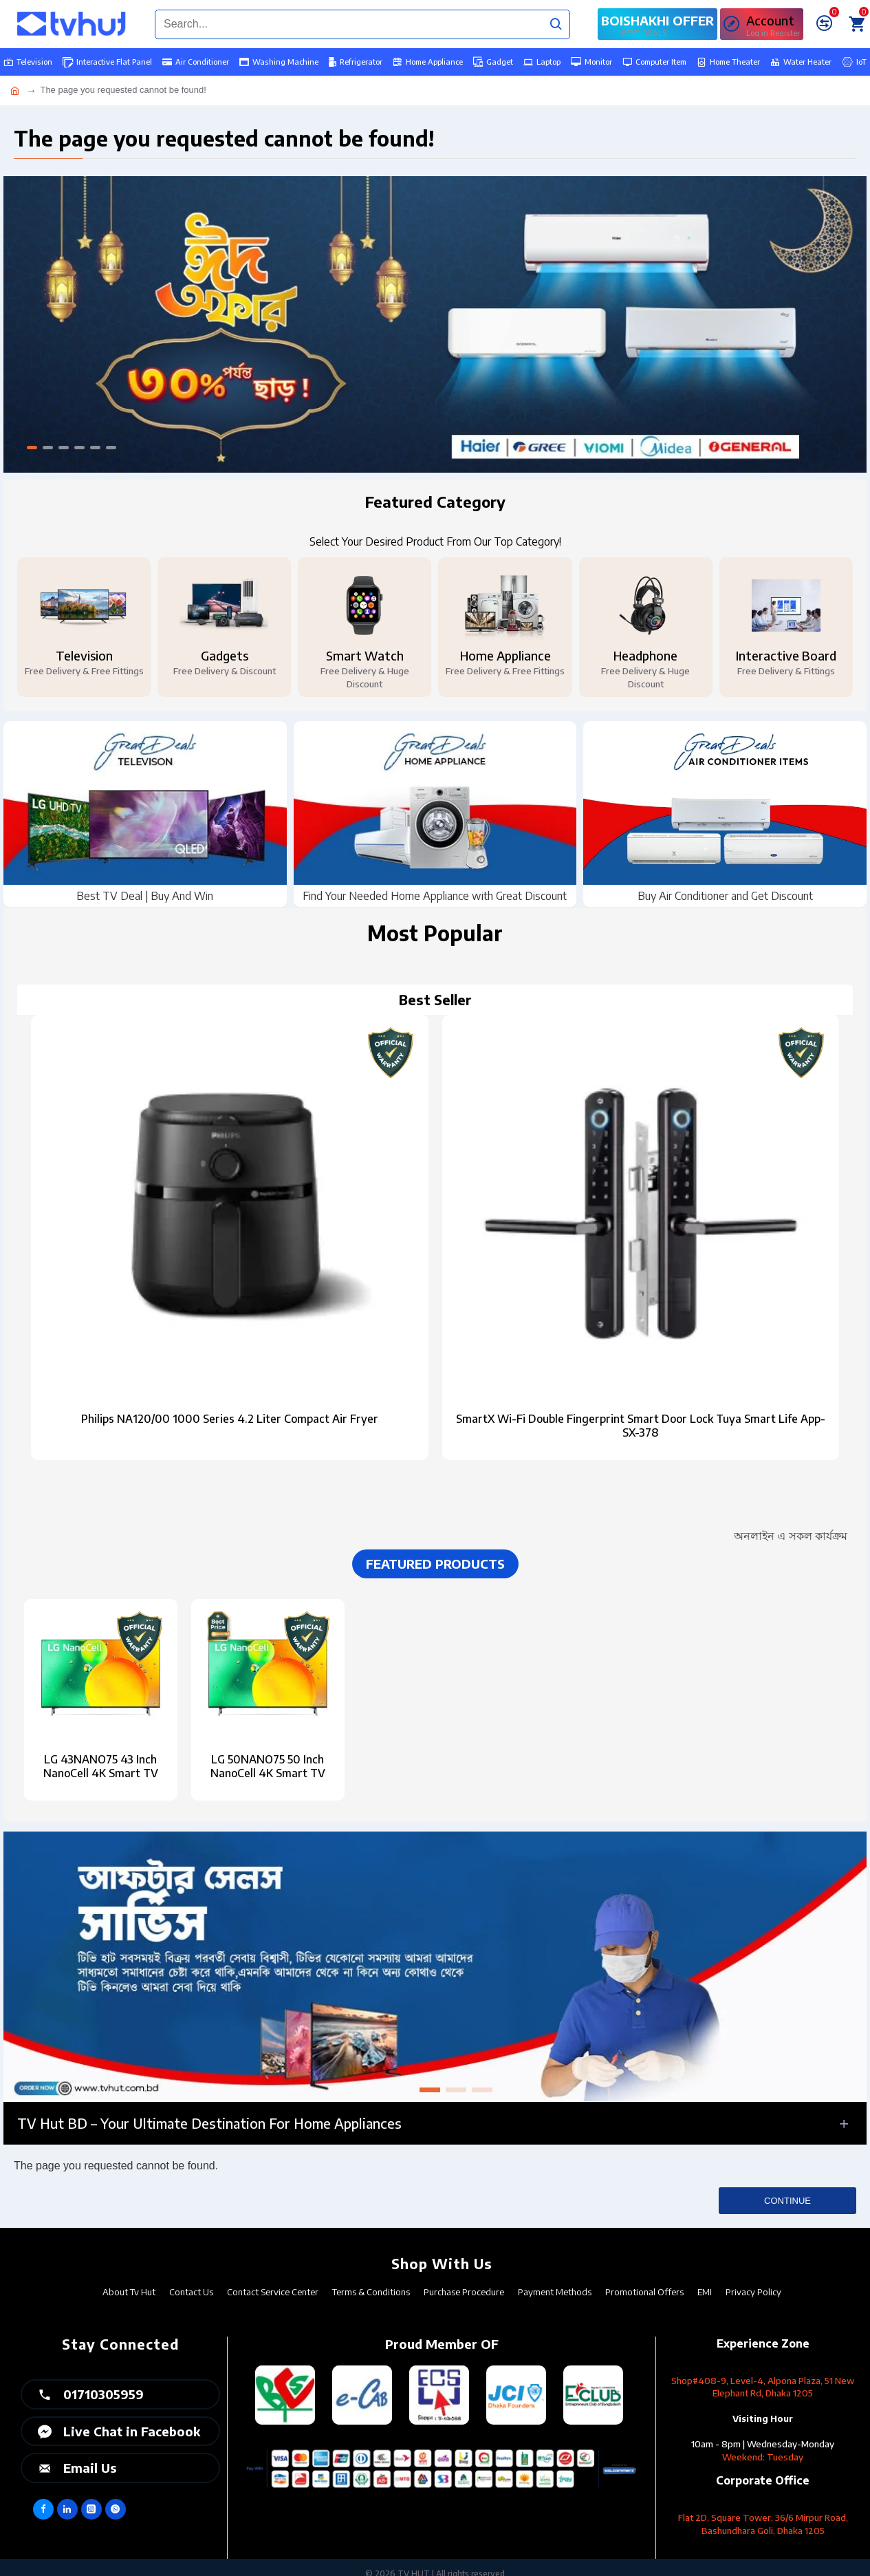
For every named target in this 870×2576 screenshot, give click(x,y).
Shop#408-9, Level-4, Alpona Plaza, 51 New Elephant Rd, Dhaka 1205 (762, 2387)
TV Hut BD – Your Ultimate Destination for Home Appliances (209, 2123)
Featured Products (435, 1563)
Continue (787, 2201)
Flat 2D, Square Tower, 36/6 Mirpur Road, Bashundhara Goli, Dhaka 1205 (763, 2524)
